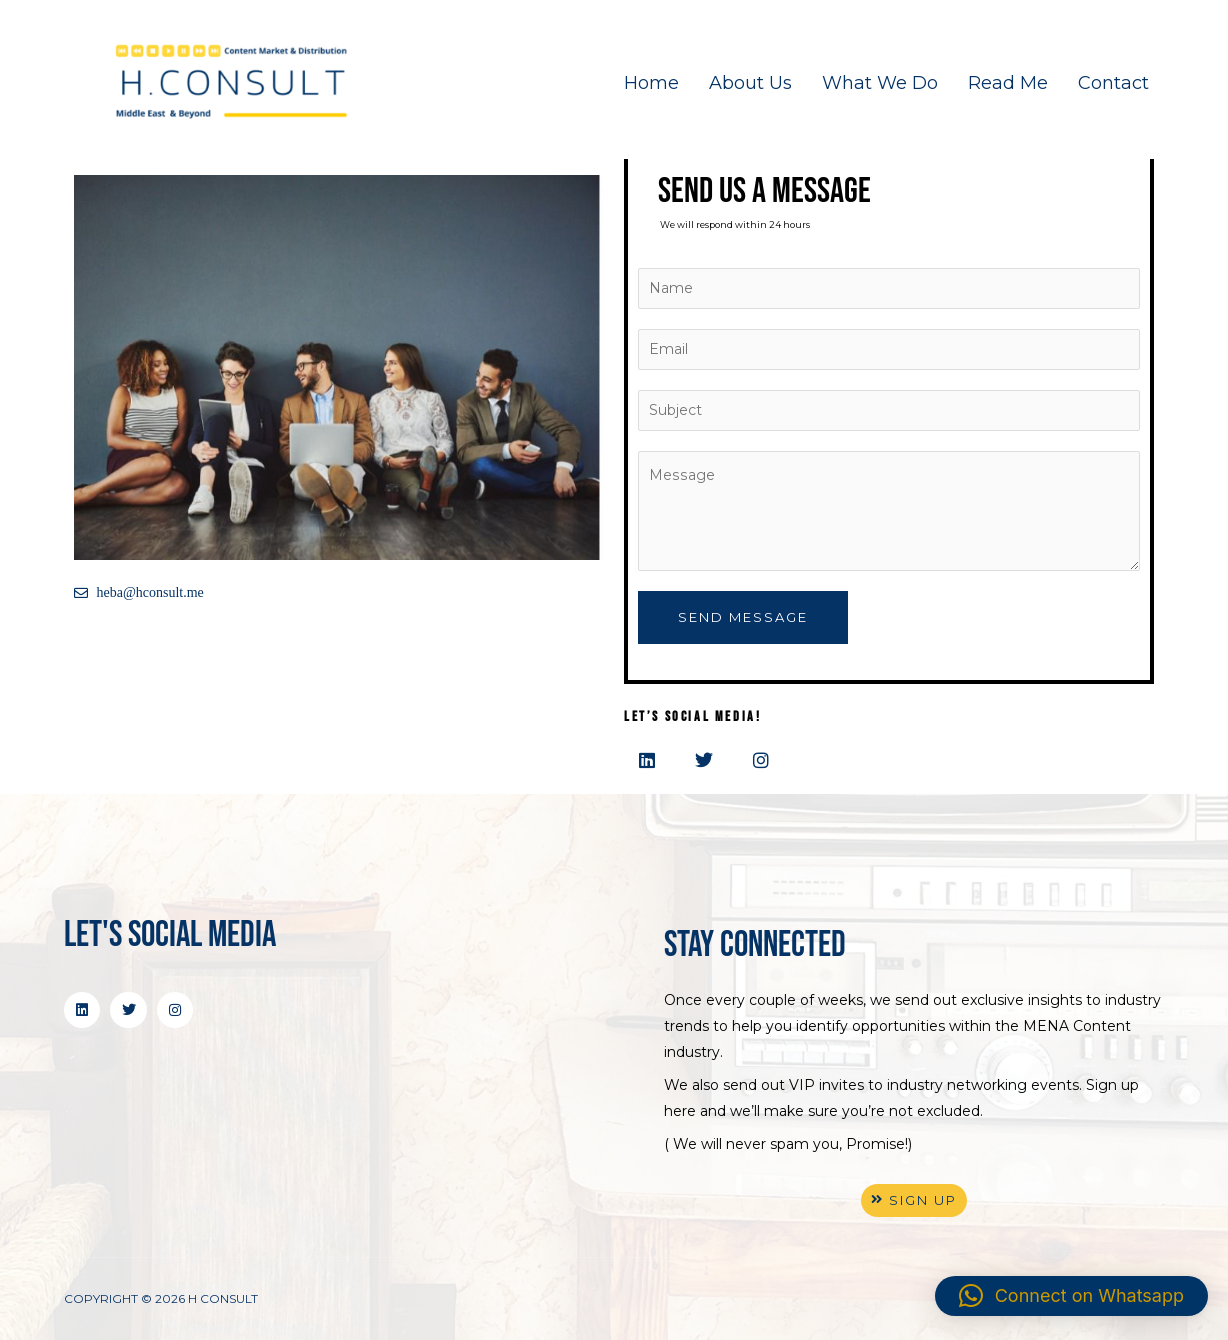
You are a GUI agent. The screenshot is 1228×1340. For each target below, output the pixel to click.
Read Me (1008, 83)
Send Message (743, 617)
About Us (750, 83)
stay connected (755, 945)
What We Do (880, 83)
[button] (1071, 1296)
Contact (1113, 83)
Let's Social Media (170, 935)
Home (651, 83)
